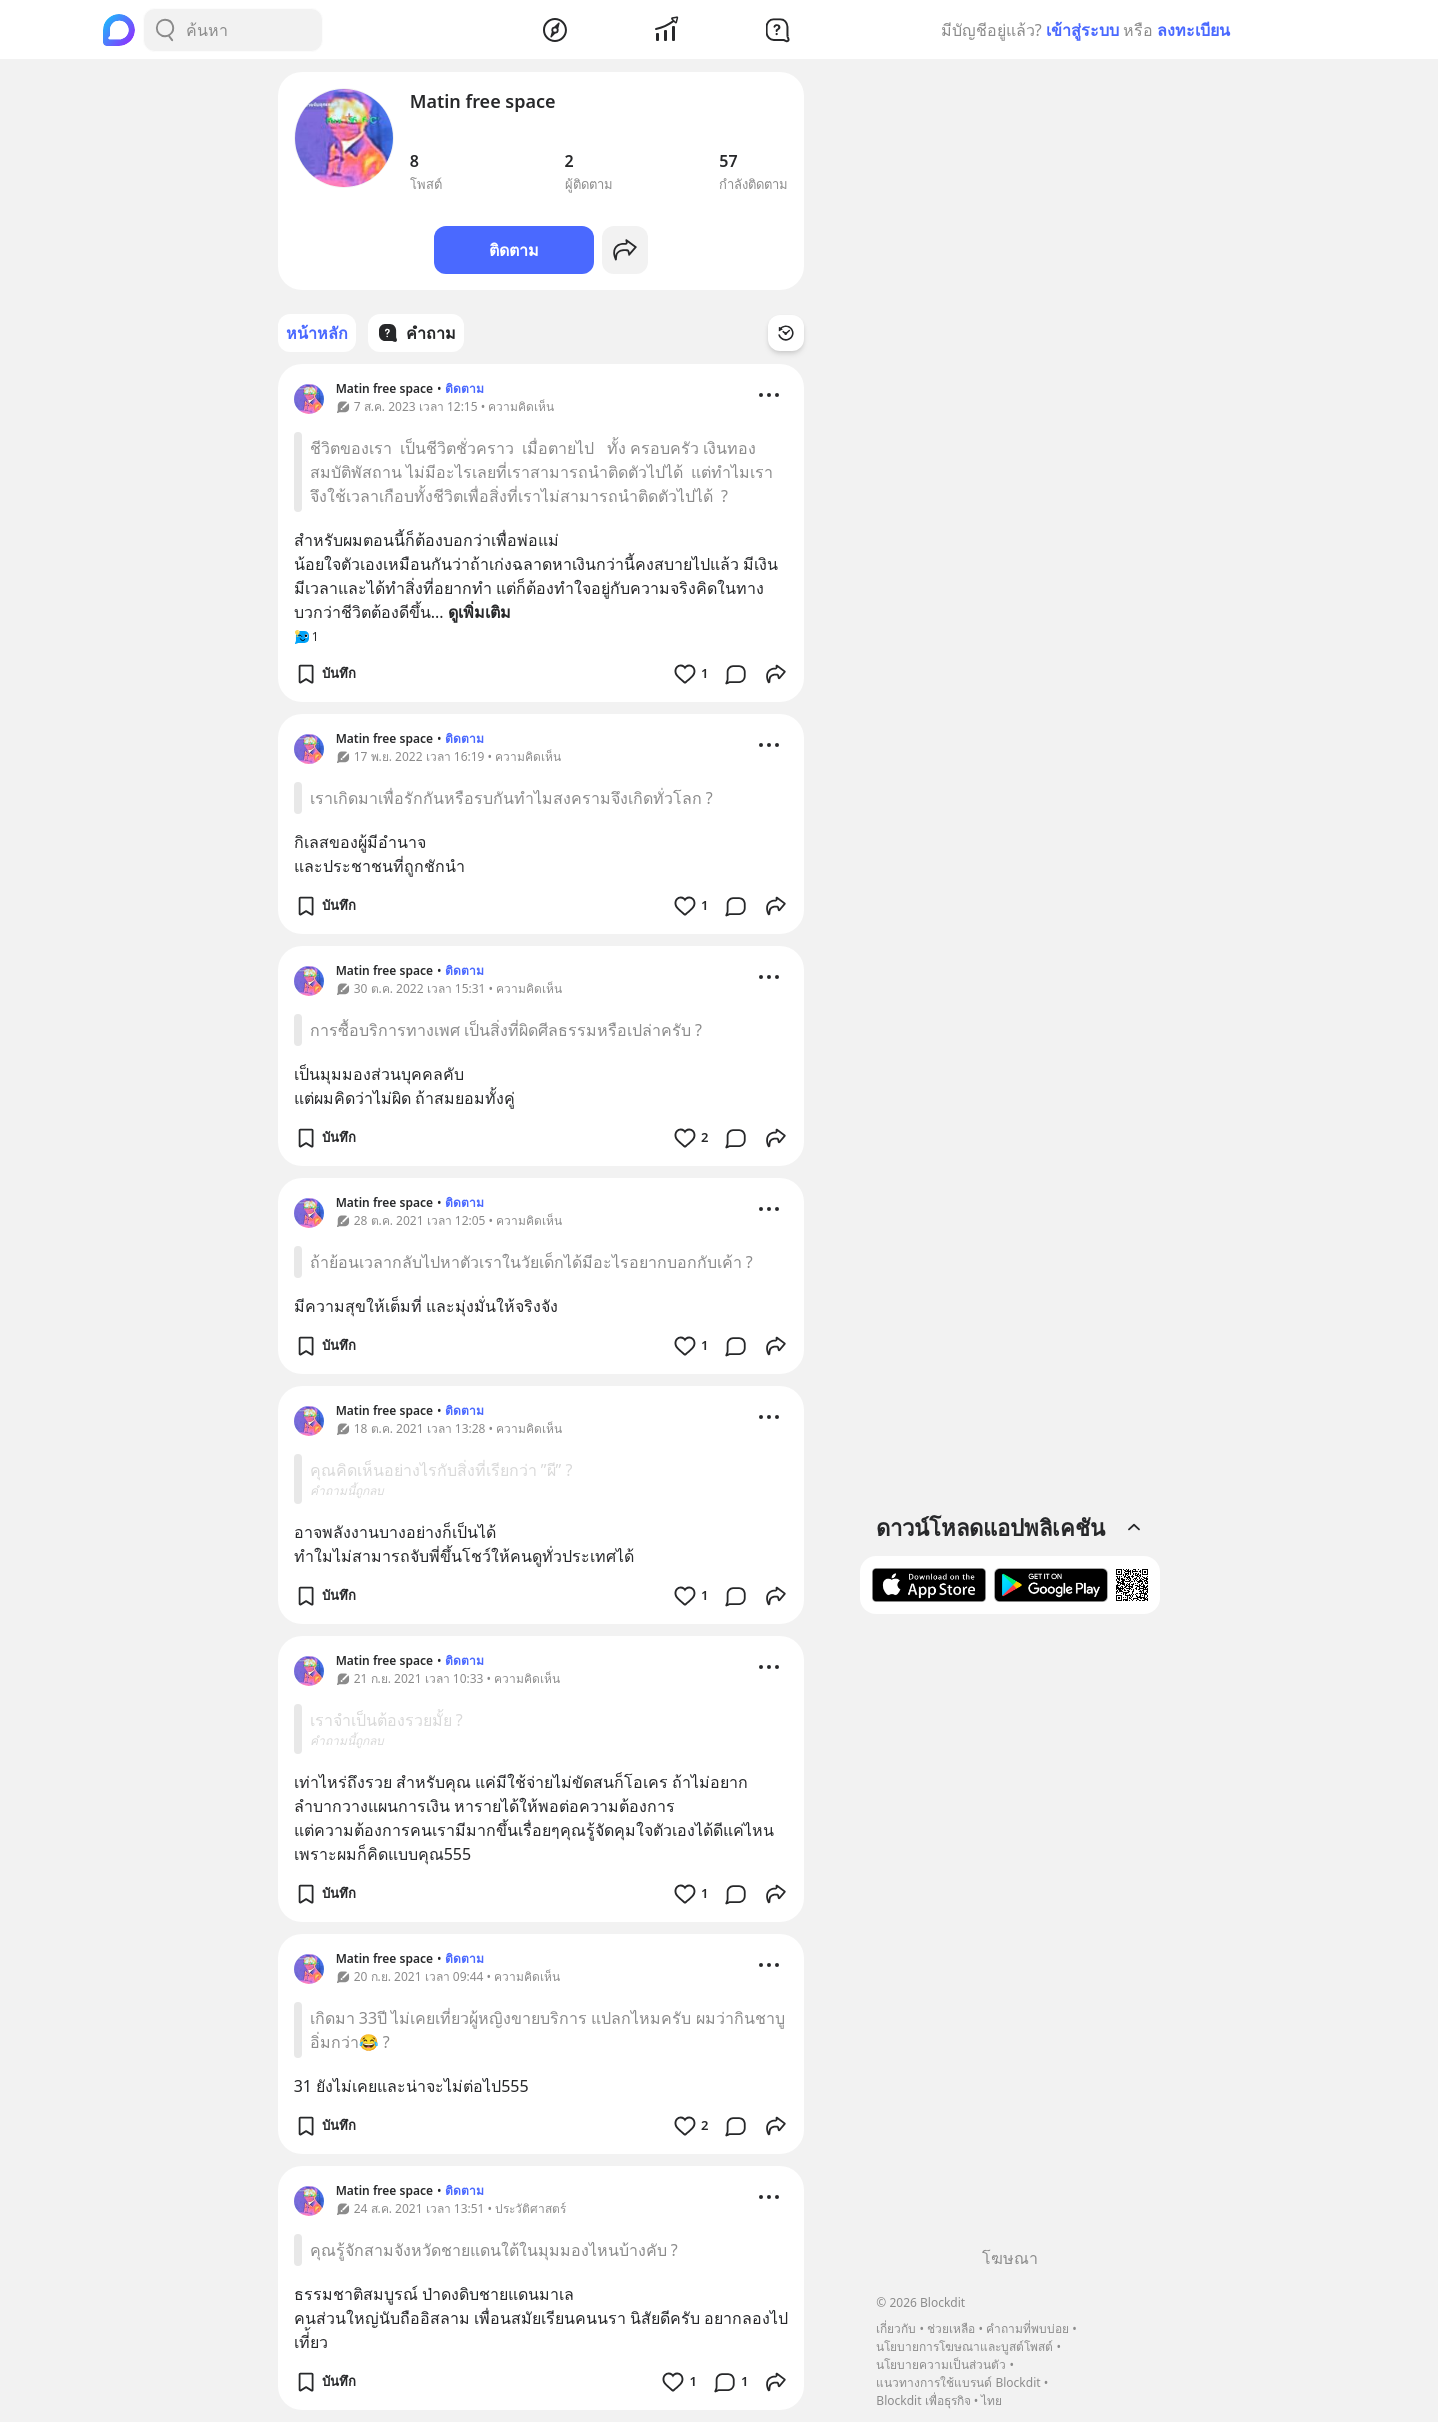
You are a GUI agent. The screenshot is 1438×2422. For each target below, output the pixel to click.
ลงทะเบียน (1193, 30)
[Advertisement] (1010, 1938)
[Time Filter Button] (786, 333)
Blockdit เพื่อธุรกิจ (923, 2400)
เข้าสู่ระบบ (1082, 30)
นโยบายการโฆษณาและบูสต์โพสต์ (964, 2346)
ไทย (991, 2400)
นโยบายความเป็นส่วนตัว (941, 2364)
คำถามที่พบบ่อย (1027, 2328)
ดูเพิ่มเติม (479, 612)
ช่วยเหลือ (951, 2328)
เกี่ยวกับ (896, 2328)
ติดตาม (514, 250)
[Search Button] (165, 30)
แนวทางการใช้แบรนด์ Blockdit (958, 2382)
